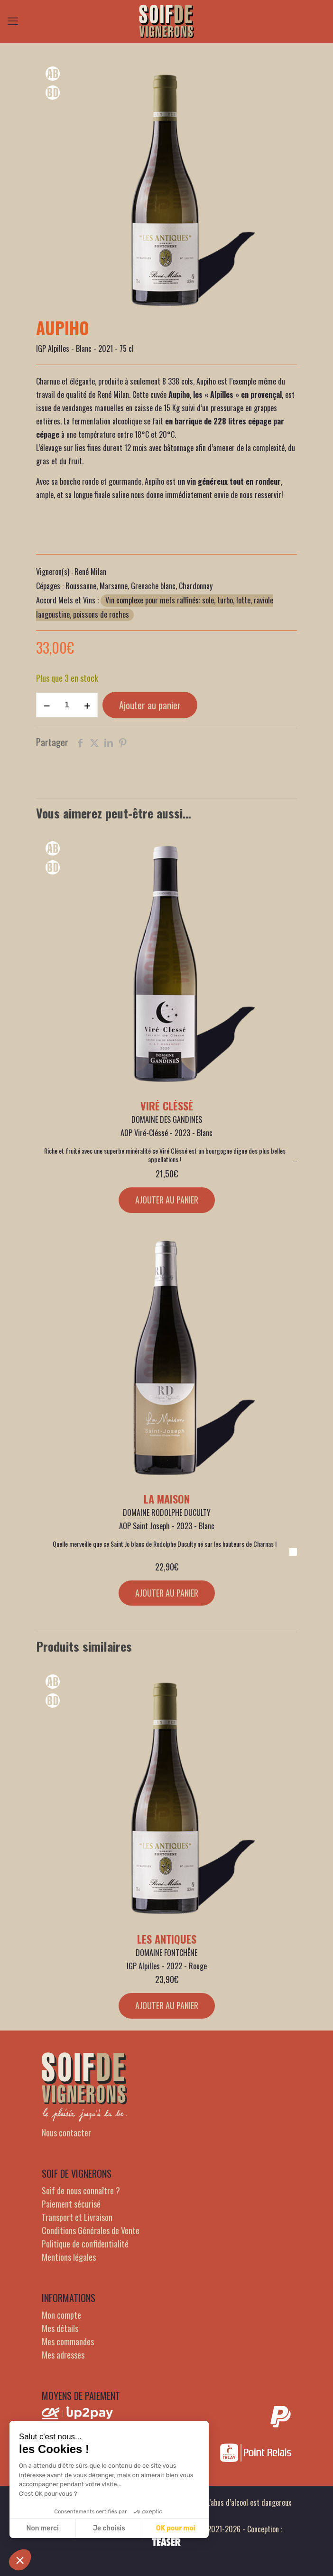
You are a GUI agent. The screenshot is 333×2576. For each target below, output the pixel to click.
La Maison (167, 1498)
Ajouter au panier (150, 705)
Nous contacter (66, 2132)
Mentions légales (69, 2257)
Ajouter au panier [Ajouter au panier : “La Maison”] (166, 1593)
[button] (20, 2559)
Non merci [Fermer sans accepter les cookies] (42, 2528)
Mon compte (61, 2315)
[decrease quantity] (46, 705)
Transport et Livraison (77, 2217)
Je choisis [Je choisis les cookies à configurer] (109, 2528)
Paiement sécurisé (71, 2204)
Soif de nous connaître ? (81, 2190)
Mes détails (60, 2328)
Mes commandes (68, 2341)
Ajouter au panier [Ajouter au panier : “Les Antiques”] (166, 2005)
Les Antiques (166, 1938)
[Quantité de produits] (67, 705)
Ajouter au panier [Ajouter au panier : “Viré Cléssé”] (166, 1200)
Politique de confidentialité (85, 2244)
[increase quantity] (87, 705)
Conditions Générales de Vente (90, 2230)
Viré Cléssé (166, 1105)
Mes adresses (63, 2355)
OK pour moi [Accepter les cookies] (175, 2528)
